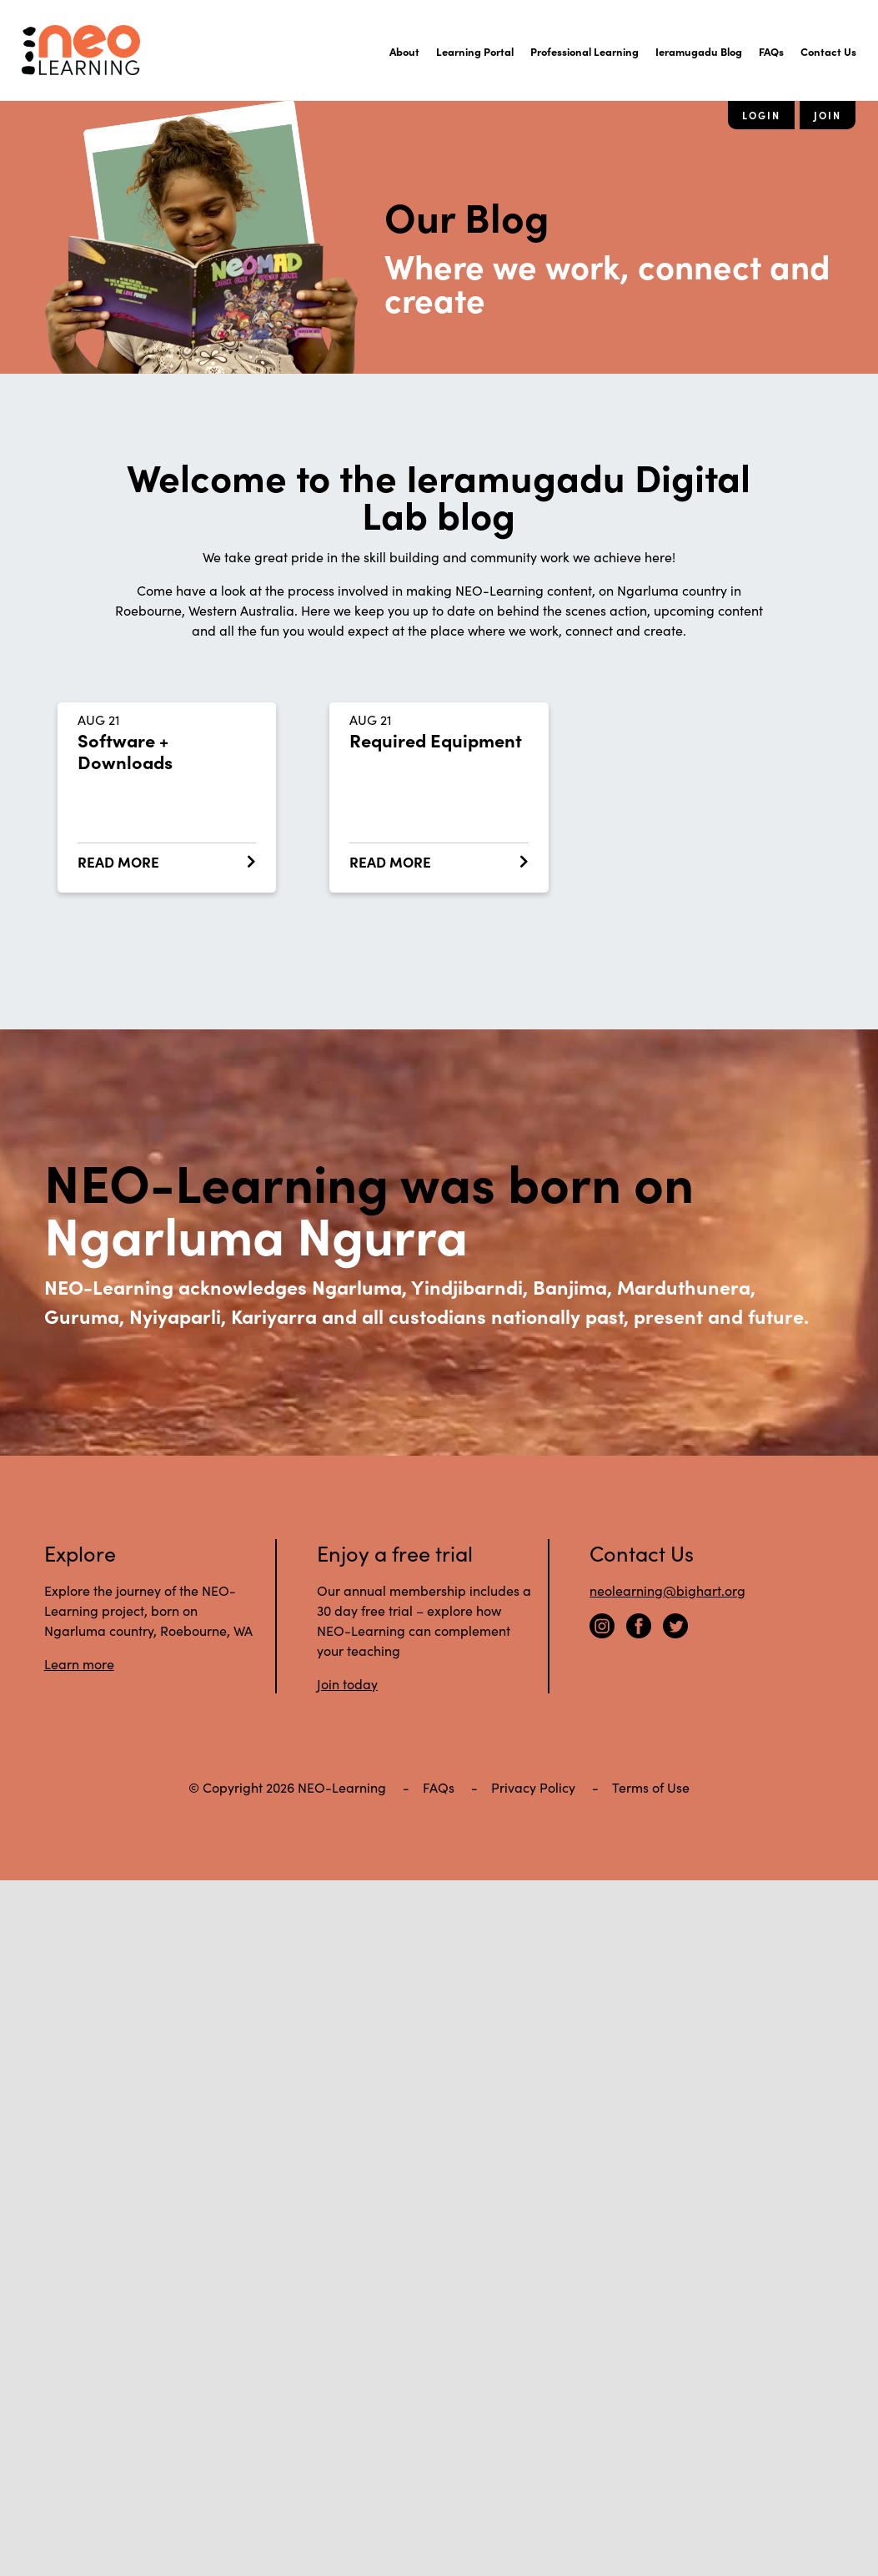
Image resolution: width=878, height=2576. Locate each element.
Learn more (79, 1663)
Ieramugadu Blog (698, 51)
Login (761, 115)
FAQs (771, 51)
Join (827, 115)
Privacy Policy (533, 1787)
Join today (347, 1683)
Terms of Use (651, 1787)
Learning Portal (475, 51)
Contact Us (828, 51)
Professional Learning (584, 51)
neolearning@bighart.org (667, 1590)
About (404, 51)
